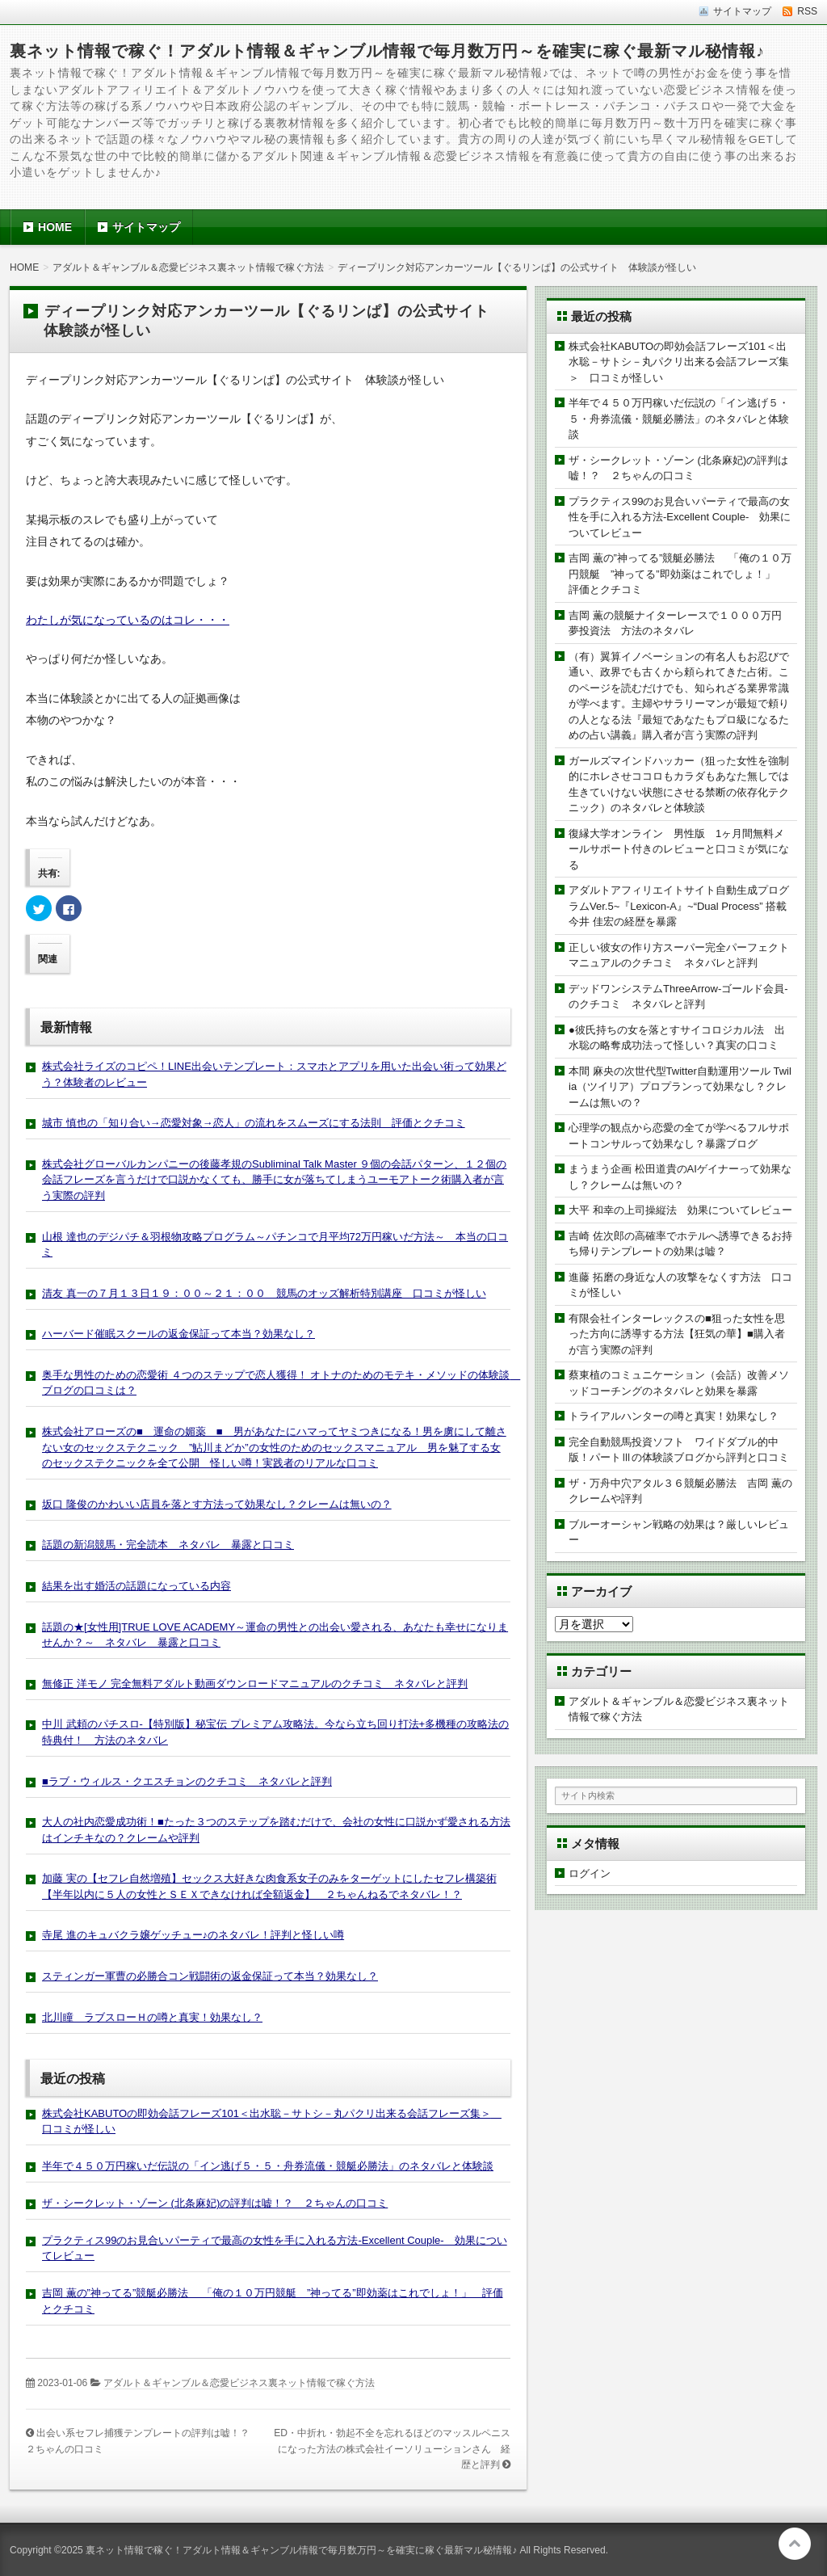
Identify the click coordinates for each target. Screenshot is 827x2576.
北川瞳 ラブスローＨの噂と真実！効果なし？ (152, 2017)
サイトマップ (146, 227)
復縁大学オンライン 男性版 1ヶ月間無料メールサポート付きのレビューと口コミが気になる (679, 849)
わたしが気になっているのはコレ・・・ (127, 619)
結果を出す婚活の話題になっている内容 (136, 1586)
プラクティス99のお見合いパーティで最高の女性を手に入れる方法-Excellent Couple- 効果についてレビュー (680, 517)
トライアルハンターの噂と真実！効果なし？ (674, 1416)
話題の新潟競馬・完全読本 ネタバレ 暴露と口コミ (168, 1544)
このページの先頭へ (795, 2544)
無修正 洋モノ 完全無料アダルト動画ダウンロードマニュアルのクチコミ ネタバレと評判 (255, 1683)
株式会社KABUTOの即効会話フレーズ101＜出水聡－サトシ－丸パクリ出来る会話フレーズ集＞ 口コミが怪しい (679, 362)
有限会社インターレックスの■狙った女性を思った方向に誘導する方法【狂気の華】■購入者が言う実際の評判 (677, 1334)
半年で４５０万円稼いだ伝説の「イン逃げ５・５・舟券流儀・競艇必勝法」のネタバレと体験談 (267, 2166)
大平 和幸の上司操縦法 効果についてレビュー (680, 1210)
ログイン (590, 1873)
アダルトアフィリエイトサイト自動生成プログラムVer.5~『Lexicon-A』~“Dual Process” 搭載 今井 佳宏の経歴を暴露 (683, 906)
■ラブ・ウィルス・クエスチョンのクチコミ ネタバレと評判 (187, 1781)
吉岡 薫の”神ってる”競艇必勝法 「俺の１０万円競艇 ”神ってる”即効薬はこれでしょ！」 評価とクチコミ (680, 574)
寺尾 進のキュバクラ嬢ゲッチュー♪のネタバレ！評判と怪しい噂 (193, 1935)
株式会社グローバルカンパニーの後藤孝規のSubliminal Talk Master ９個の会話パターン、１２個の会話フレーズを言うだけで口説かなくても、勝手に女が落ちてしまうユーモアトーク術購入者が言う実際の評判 (274, 1180)
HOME (55, 227)
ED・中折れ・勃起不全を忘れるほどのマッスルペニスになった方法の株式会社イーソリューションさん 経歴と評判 (392, 2448)
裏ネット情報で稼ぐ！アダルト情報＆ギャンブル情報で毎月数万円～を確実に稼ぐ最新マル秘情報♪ (387, 51)
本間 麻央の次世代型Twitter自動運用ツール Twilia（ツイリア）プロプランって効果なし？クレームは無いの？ (680, 1087)
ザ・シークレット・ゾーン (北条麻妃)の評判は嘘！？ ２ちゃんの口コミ (215, 2203)
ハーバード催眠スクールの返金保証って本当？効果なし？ (178, 1334)
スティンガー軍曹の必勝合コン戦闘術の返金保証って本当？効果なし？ (210, 1976)
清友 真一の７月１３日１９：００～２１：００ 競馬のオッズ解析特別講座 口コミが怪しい (264, 1293)
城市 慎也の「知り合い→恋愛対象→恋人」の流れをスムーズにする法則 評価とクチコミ (253, 1123)
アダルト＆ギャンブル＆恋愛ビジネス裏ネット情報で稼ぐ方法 (239, 2383)
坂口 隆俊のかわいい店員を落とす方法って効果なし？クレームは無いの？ (217, 1504)
